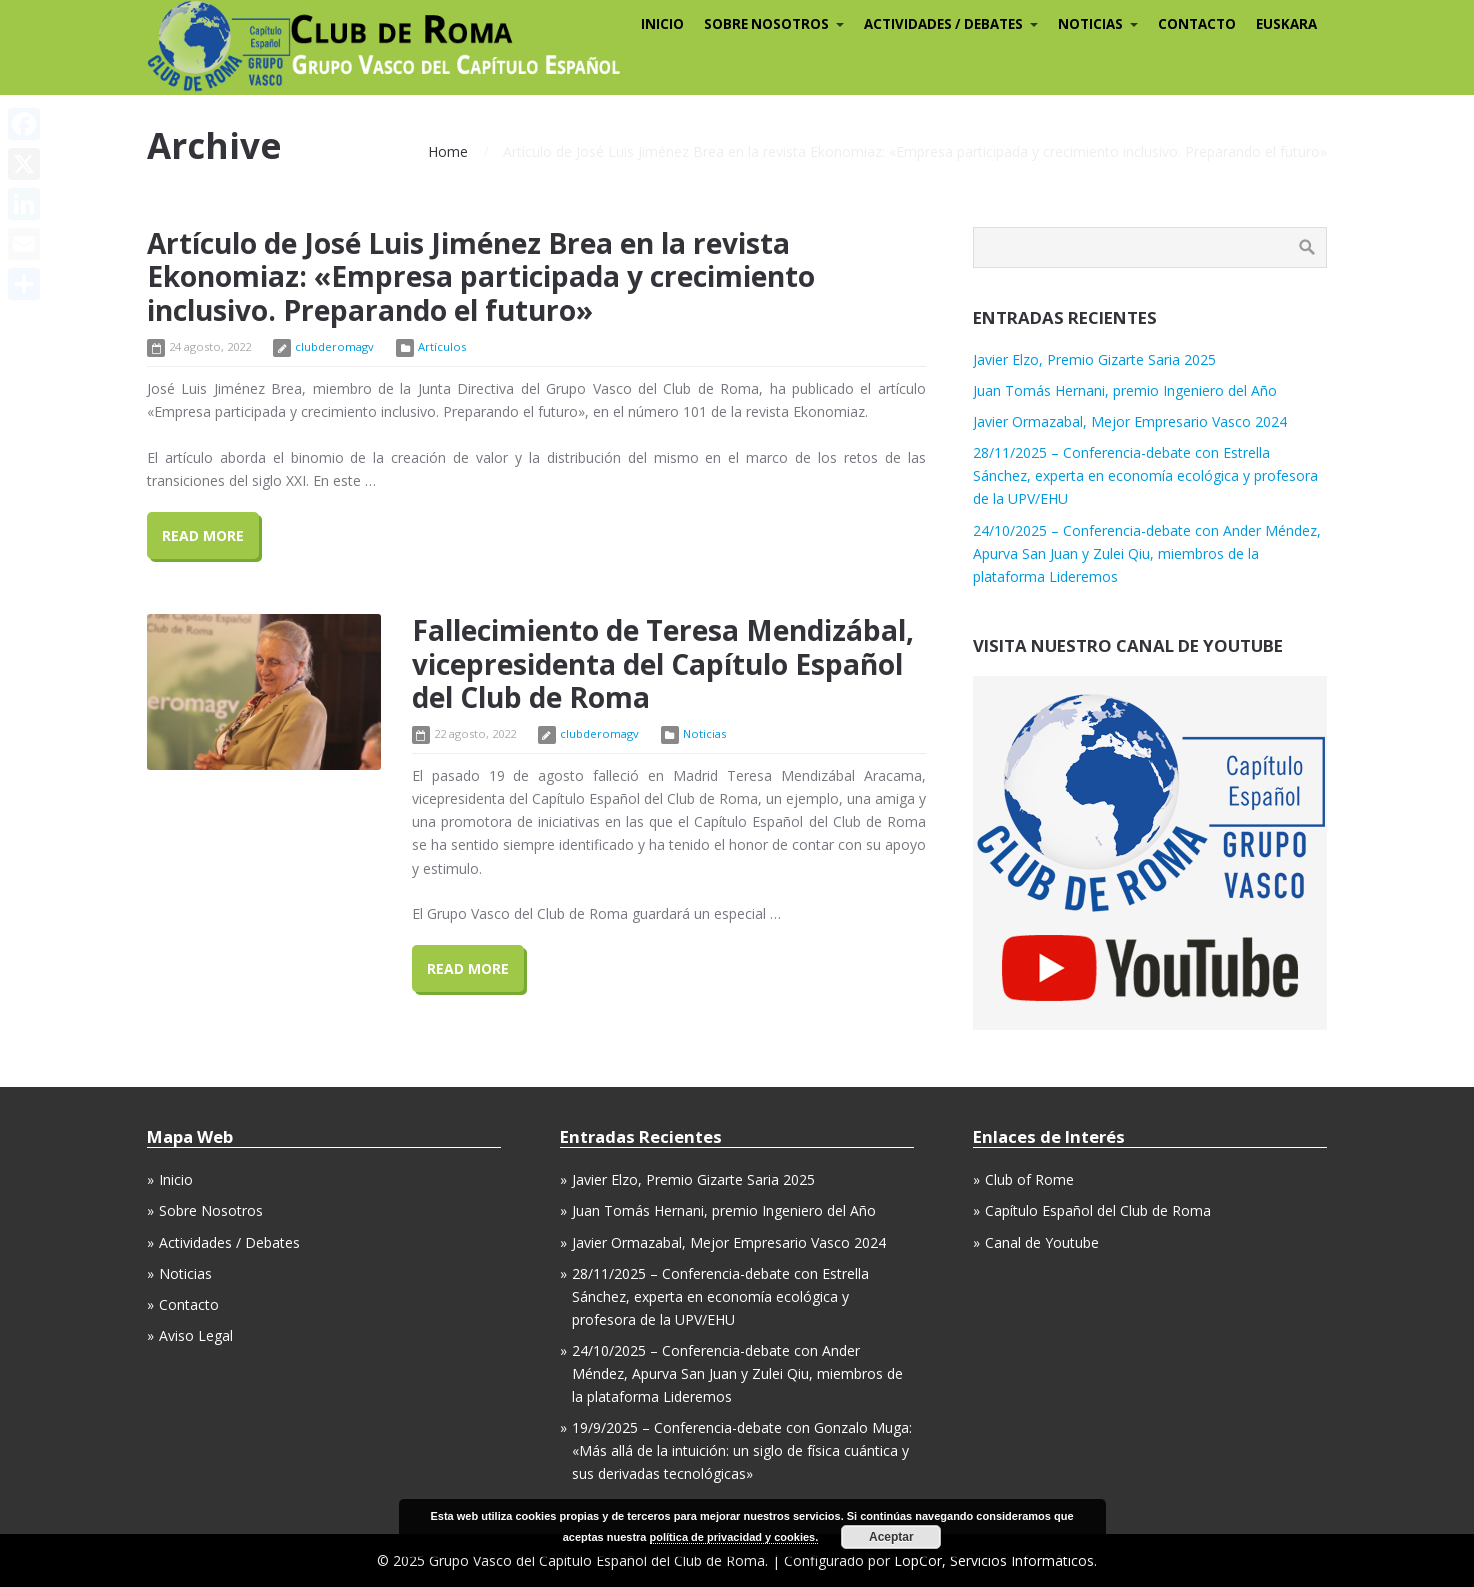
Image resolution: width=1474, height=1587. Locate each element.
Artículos (442, 346)
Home (448, 151)
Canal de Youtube (1042, 1242)
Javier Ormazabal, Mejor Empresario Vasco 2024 (1130, 421)
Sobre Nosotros (211, 1210)
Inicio (176, 1179)
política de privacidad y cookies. (734, 1537)
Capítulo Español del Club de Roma (1098, 1210)
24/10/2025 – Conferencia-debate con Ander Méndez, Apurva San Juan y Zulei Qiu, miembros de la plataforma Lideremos (1147, 553)
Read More (203, 535)
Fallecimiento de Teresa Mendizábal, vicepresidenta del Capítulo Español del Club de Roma (663, 663)
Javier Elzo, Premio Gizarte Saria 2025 (1094, 359)
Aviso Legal (196, 1335)
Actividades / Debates (229, 1242)
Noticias (704, 733)
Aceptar (891, 1537)
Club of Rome (1029, 1179)
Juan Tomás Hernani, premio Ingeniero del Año (1125, 390)
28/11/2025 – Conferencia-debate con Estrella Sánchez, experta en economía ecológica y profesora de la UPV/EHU (1145, 475)
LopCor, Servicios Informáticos (994, 1560)
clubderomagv (334, 346)
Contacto (189, 1304)
